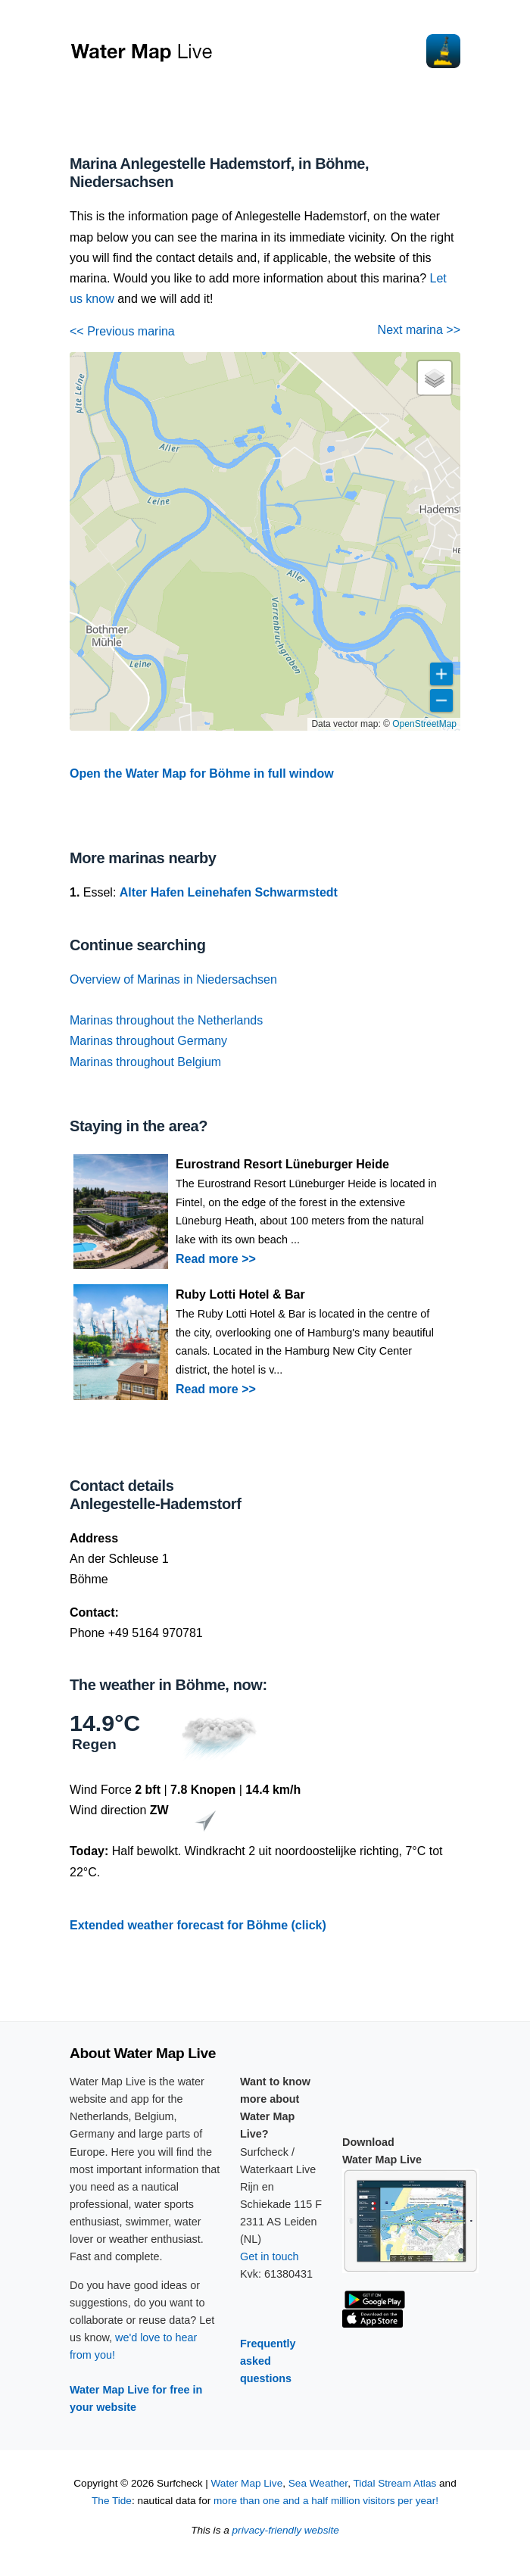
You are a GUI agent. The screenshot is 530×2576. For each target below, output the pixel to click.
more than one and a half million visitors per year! (326, 2500)
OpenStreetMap (424, 724)
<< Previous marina (122, 331)
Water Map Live (247, 2483)
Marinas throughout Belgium (145, 1062)
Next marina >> (419, 329)
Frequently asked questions (268, 2360)
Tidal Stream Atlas (394, 2483)
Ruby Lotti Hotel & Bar (240, 1294)
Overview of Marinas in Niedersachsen (173, 979)
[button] (434, 378)
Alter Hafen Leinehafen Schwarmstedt (229, 892)
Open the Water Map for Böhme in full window (202, 773)
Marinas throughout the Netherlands (166, 1020)
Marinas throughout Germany (148, 1040)
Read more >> (216, 1258)
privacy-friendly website (285, 2530)
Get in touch (269, 2256)
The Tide (112, 2500)
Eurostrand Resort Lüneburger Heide (282, 1164)
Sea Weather (318, 2483)
